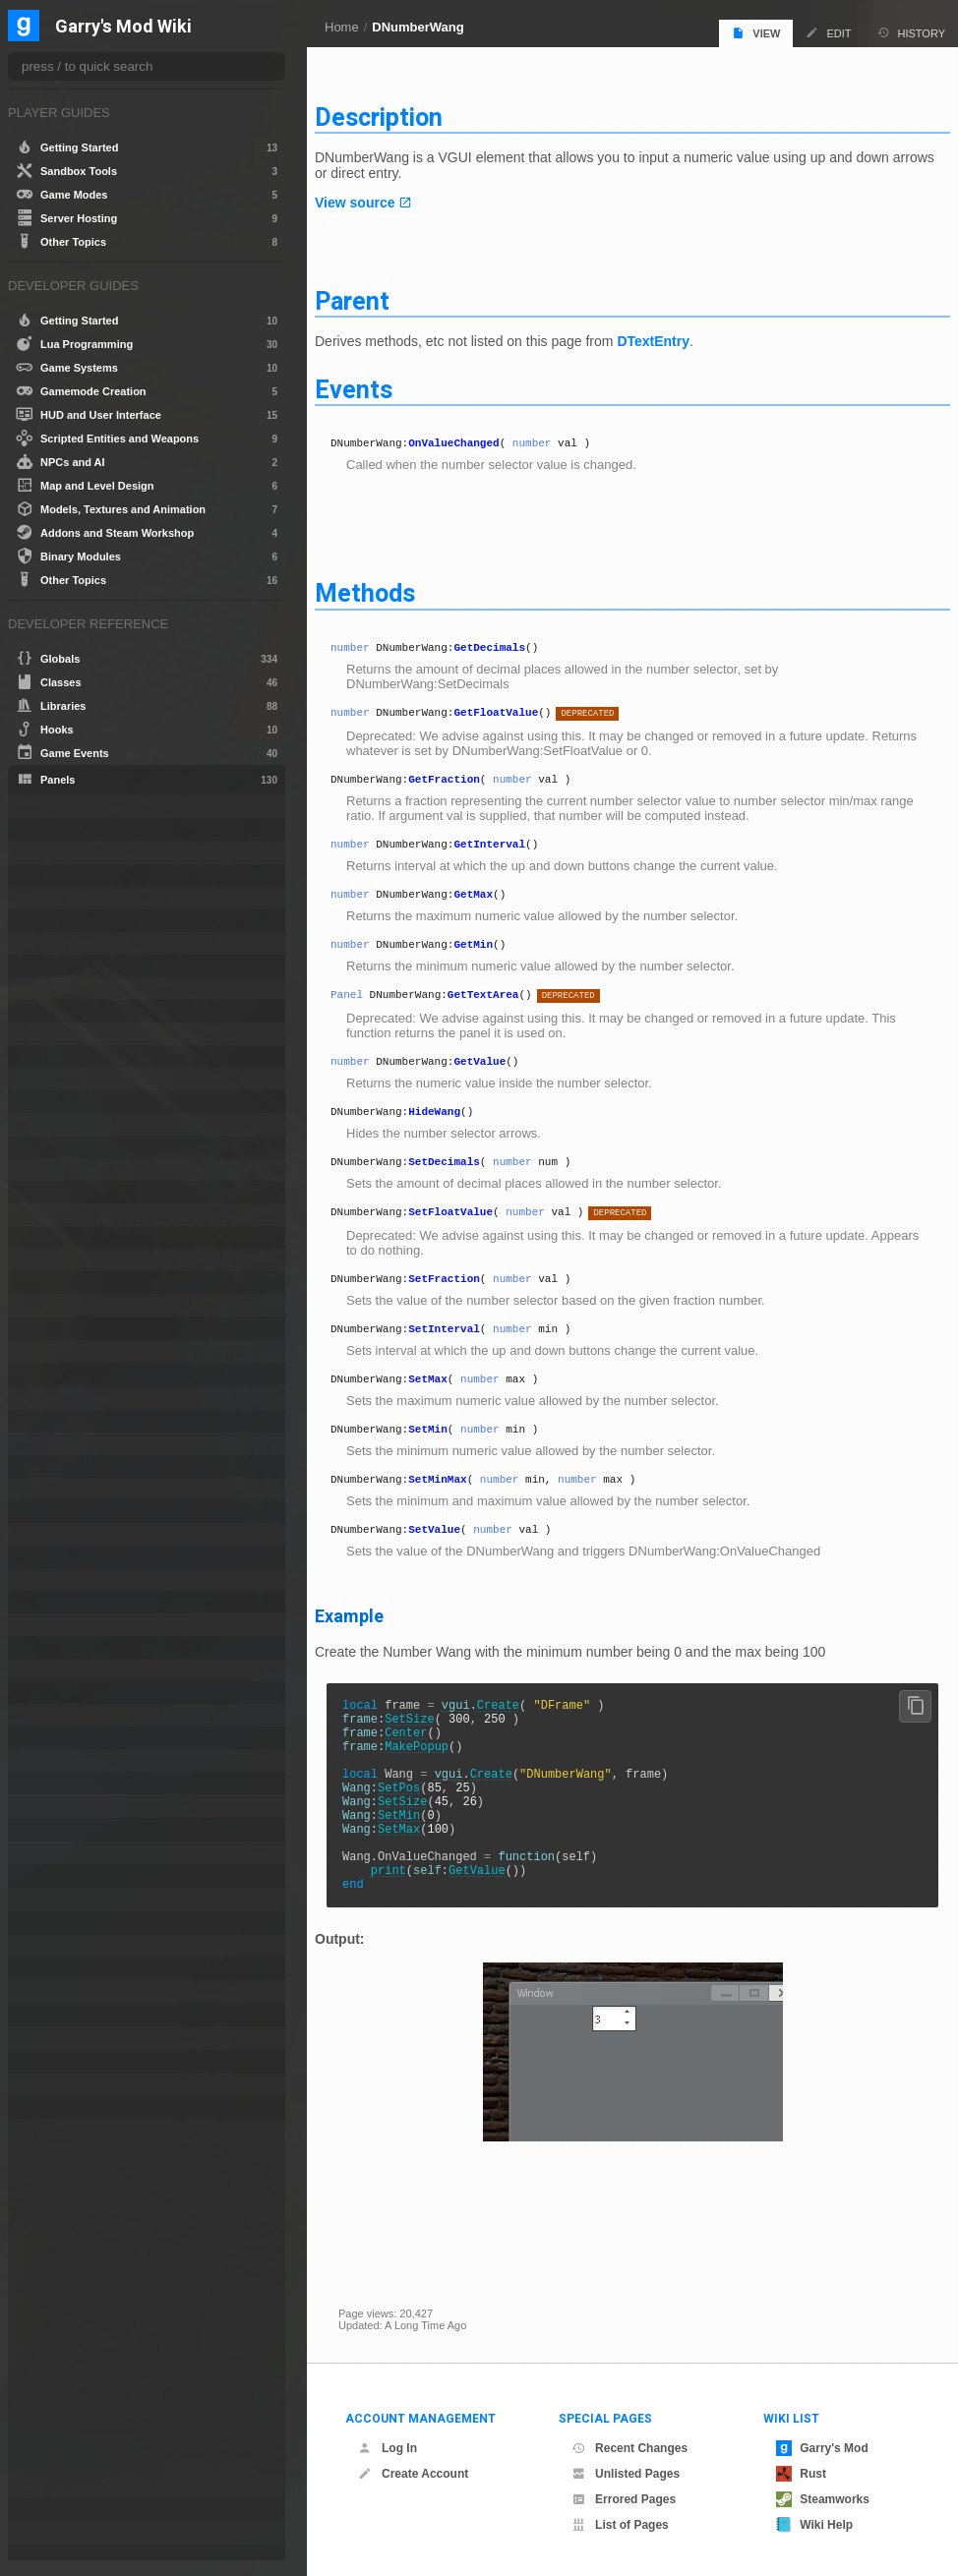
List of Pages (620, 2525)
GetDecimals (513, 644)
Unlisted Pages (625, 2474)
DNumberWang (417, 27)
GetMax (496, 903)
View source (378, 195)
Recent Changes (629, 2448)
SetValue (458, 1573)
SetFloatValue (474, 1238)
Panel (370, 1009)
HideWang (458, 1132)
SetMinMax (461, 1520)
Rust (801, 2474)
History (911, 33)
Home (342, 27)
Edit (828, 33)
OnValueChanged (477, 437)
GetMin (496, 956)
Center (429, 1786)
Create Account (413, 2474)
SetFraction (468, 1308)
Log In (387, 2448)
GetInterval (513, 850)
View (756, 33)
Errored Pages (623, 2499)
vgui (479, 1752)
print (412, 1953)
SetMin (451, 1467)
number (555, 437)
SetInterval (468, 1361)
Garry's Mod (822, 2448)
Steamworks (822, 2499)
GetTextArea (507, 1009)
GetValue (503, 1079)
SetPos (422, 1852)
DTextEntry (676, 333)
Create (522, 1752)
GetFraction (468, 782)
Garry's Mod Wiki (123, 27)
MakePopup (440, 1802)
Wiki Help (814, 2525)
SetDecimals (468, 1185)
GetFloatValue (519, 712)
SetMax (451, 1414)
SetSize (432, 1769)
